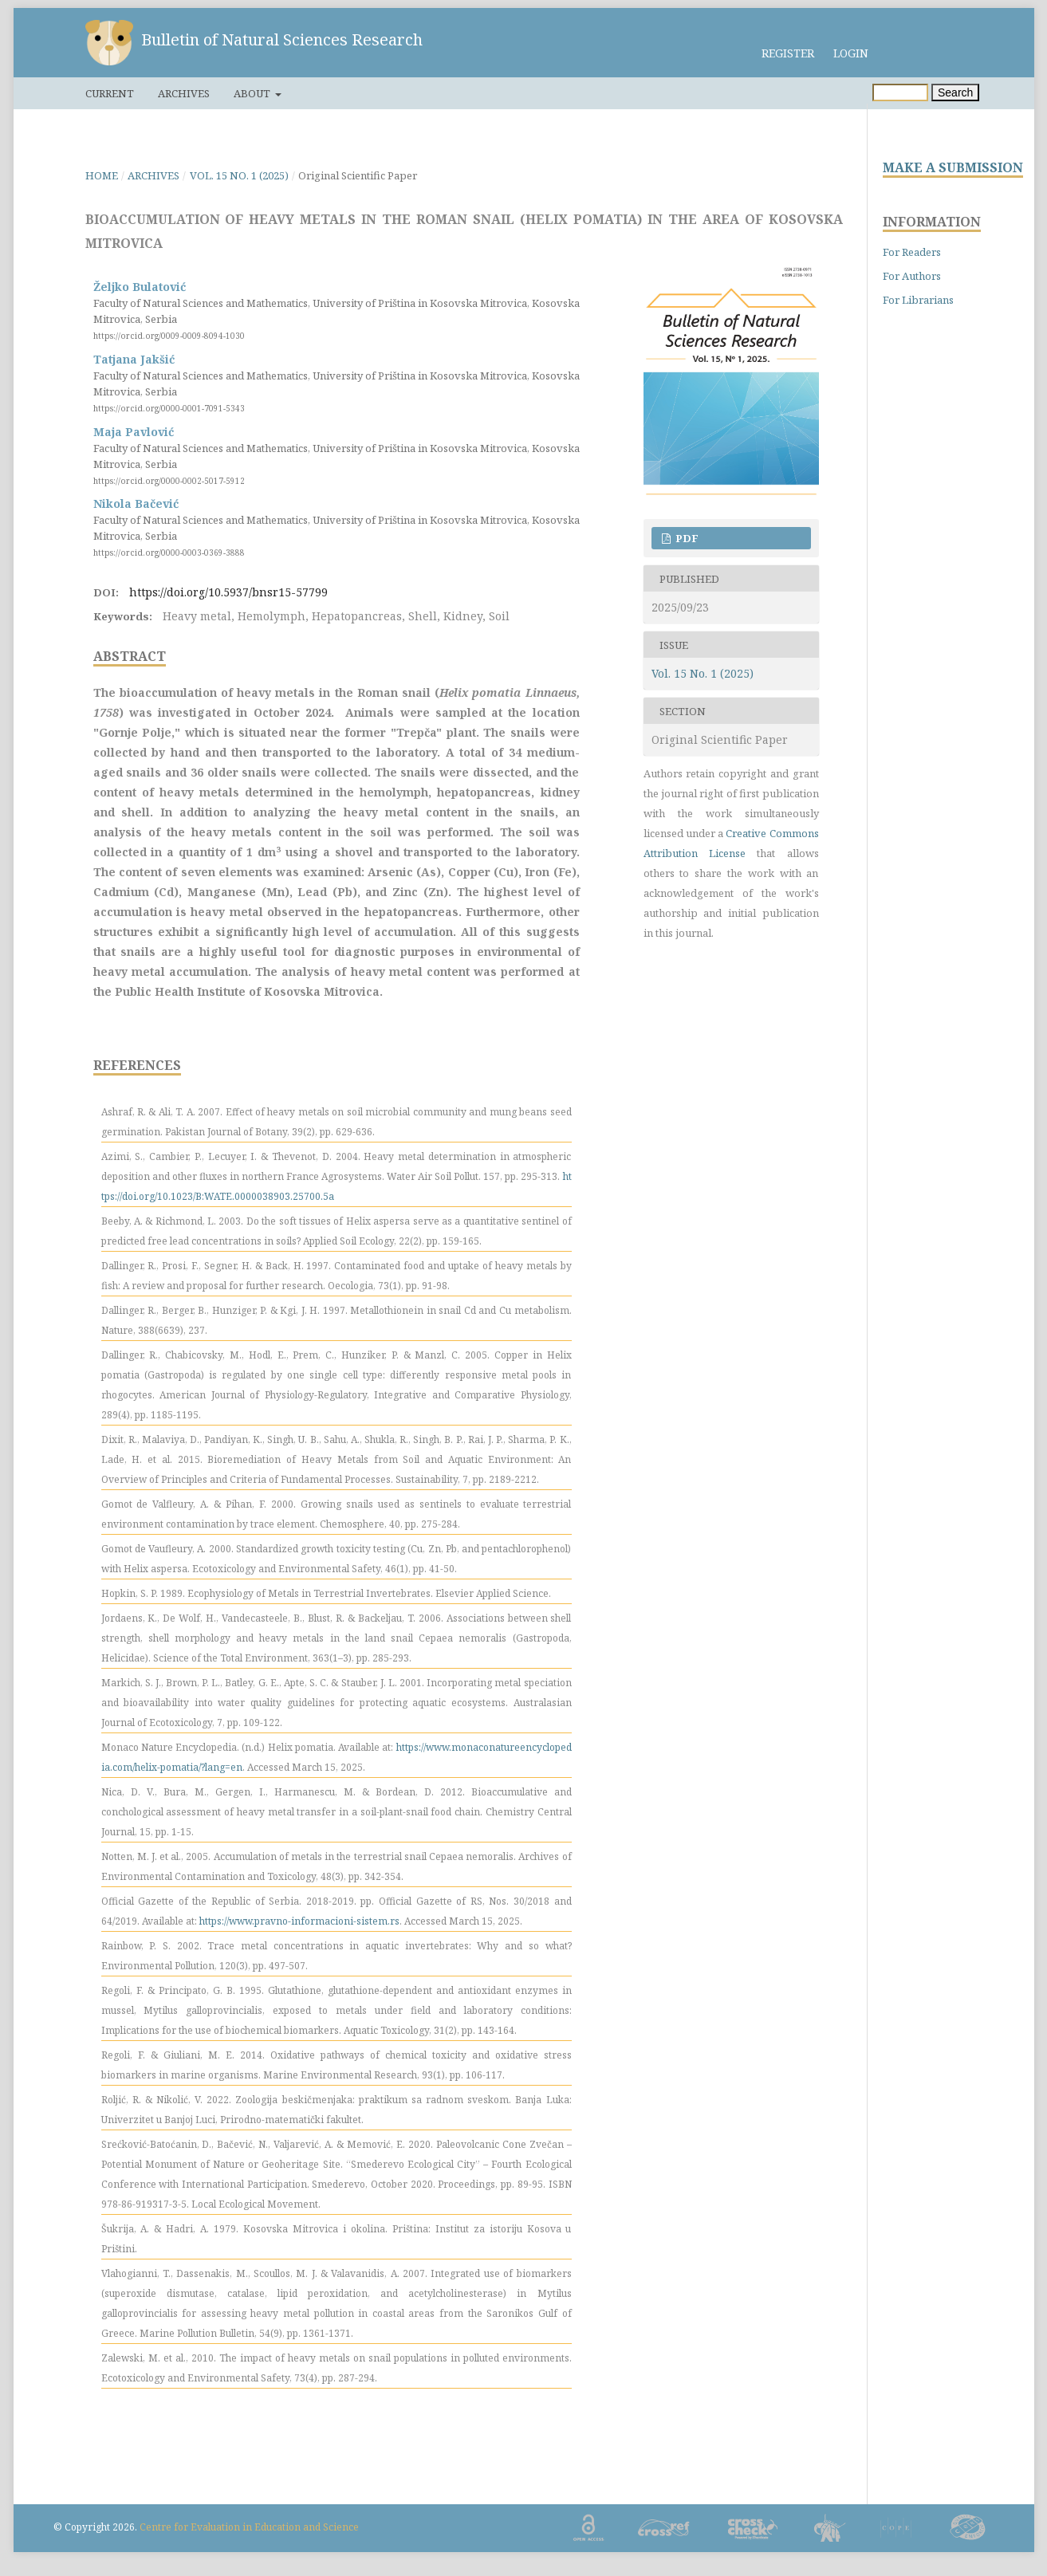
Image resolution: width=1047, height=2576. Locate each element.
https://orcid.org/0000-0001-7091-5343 (169, 408)
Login (850, 53)
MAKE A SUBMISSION (953, 167)
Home (101, 175)
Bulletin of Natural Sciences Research (282, 39)
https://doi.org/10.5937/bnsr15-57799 (228, 592)
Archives (184, 93)
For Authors (912, 276)
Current (109, 93)
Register (788, 53)
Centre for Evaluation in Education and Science (249, 2527)
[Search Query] (900, 92)
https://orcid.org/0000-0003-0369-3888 (169, 552)
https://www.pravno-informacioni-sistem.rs (299, 1921)
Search (955, 92)
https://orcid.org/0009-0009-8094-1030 (169, 335)
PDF (686, 538)
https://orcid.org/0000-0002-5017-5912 (169, 480)
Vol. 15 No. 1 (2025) (239, 175)
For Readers (912, 252)
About (253, 93)
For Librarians (918, 300)
